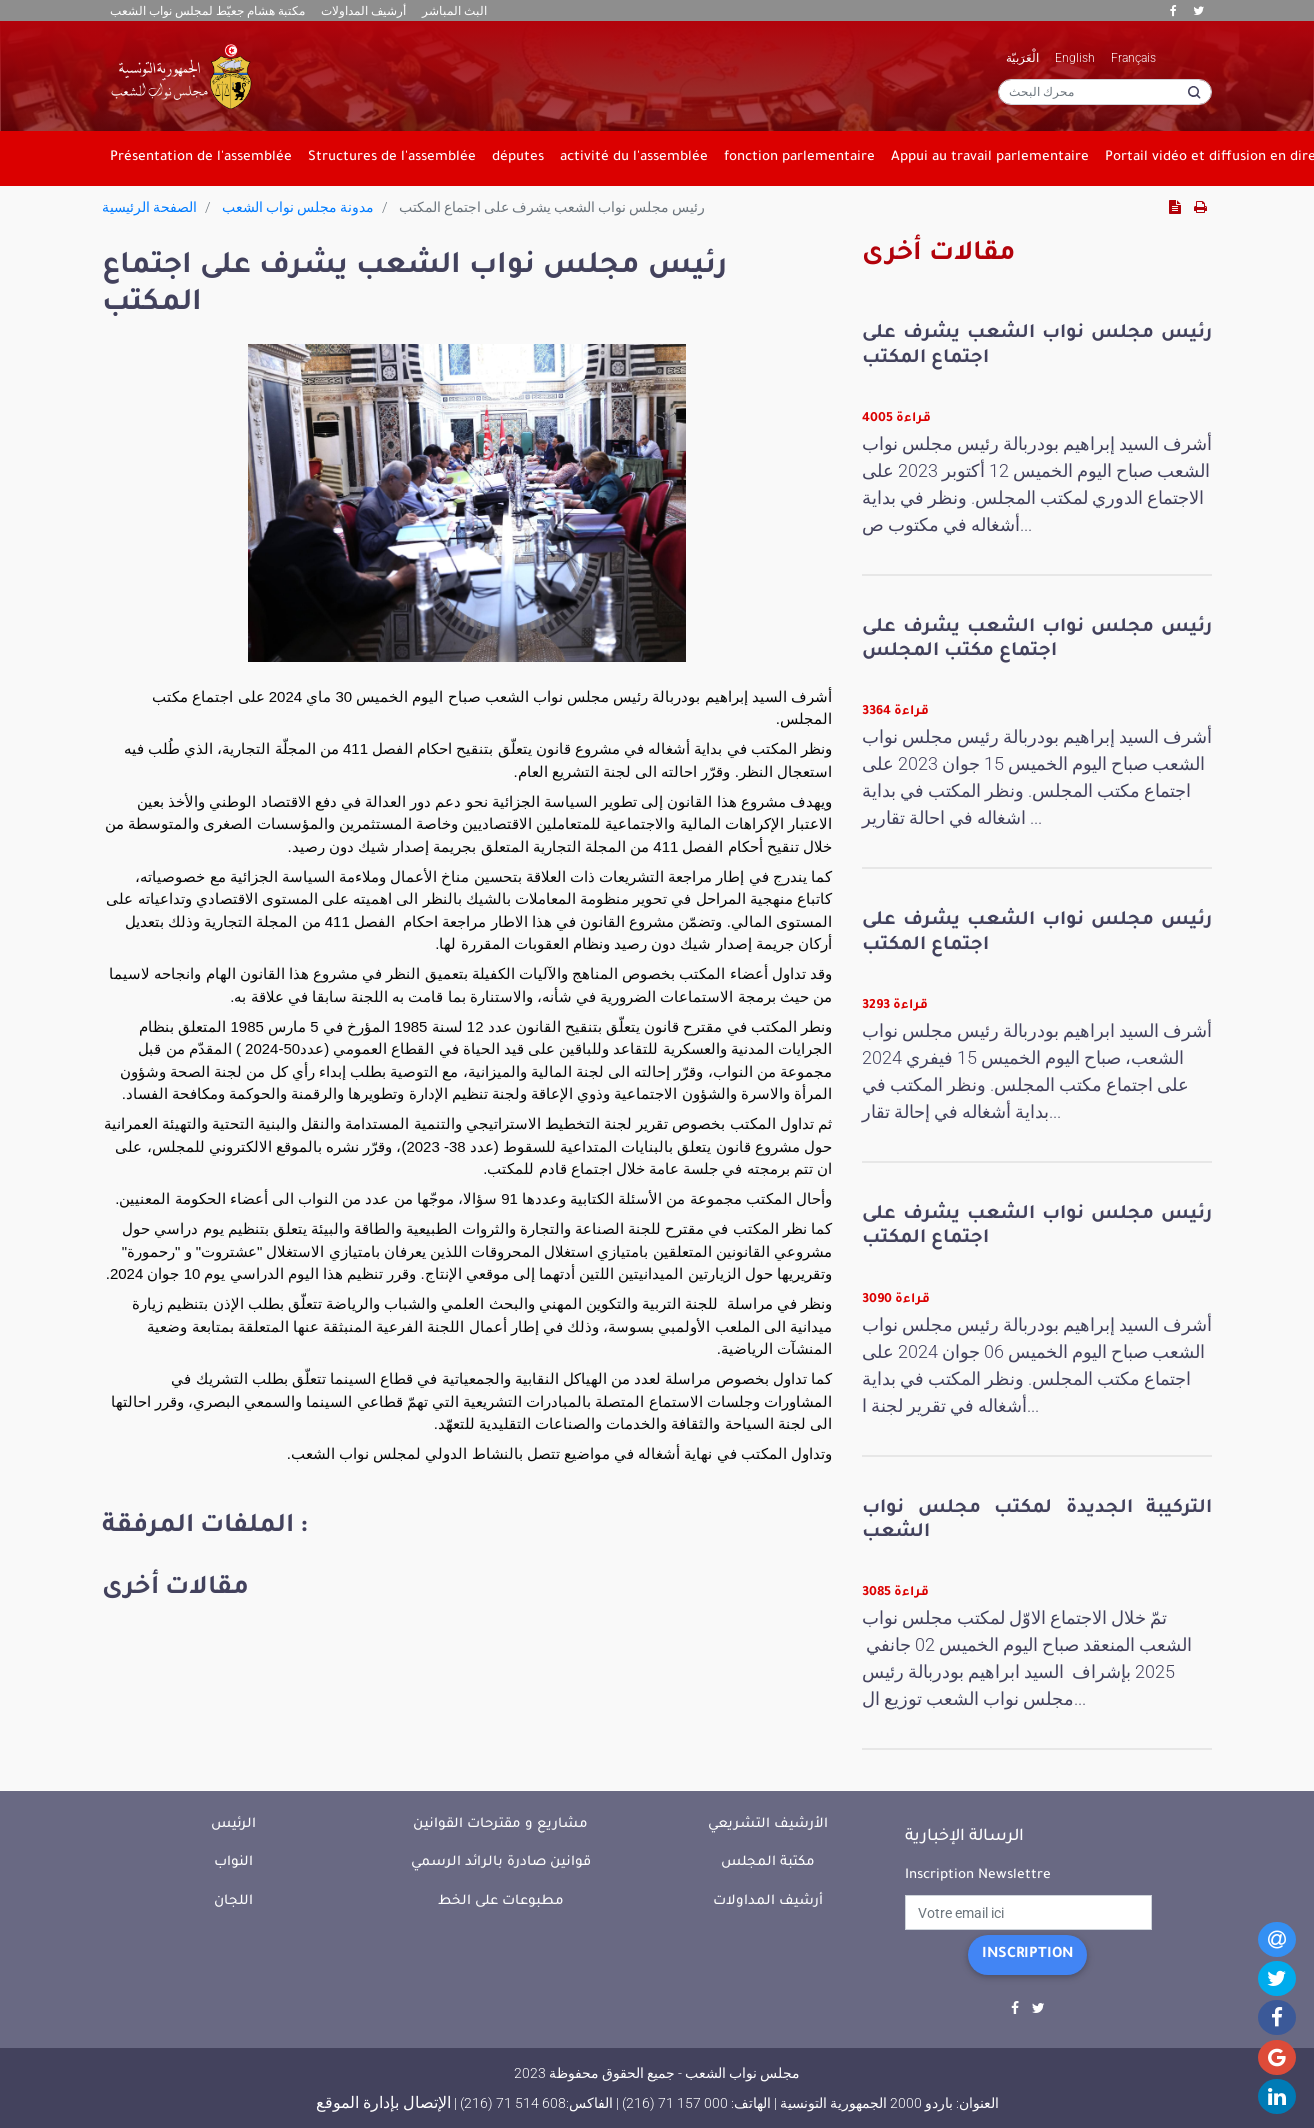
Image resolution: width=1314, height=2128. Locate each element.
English (1075, 58)
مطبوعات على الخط (501, 1901)
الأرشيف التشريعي (768, 1824)
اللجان (233, 1901)
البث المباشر (454, 11)
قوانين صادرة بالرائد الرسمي (501, 1862)
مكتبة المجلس (768, 1862)
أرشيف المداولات (363, 11)
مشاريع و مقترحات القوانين (500, 1824)
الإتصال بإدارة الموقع (383, 2102)
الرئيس (233, 1824)
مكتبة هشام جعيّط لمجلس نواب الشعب (207, 11)
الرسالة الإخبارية (964, 1837)
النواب (233, 1862)
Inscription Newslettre (978, 1875)
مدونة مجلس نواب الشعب (298, 207)
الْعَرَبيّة (1022, 58)
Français (1133, 58)
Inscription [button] (1027, 1955)
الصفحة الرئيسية (149, 207)
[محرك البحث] (1105, 92)
